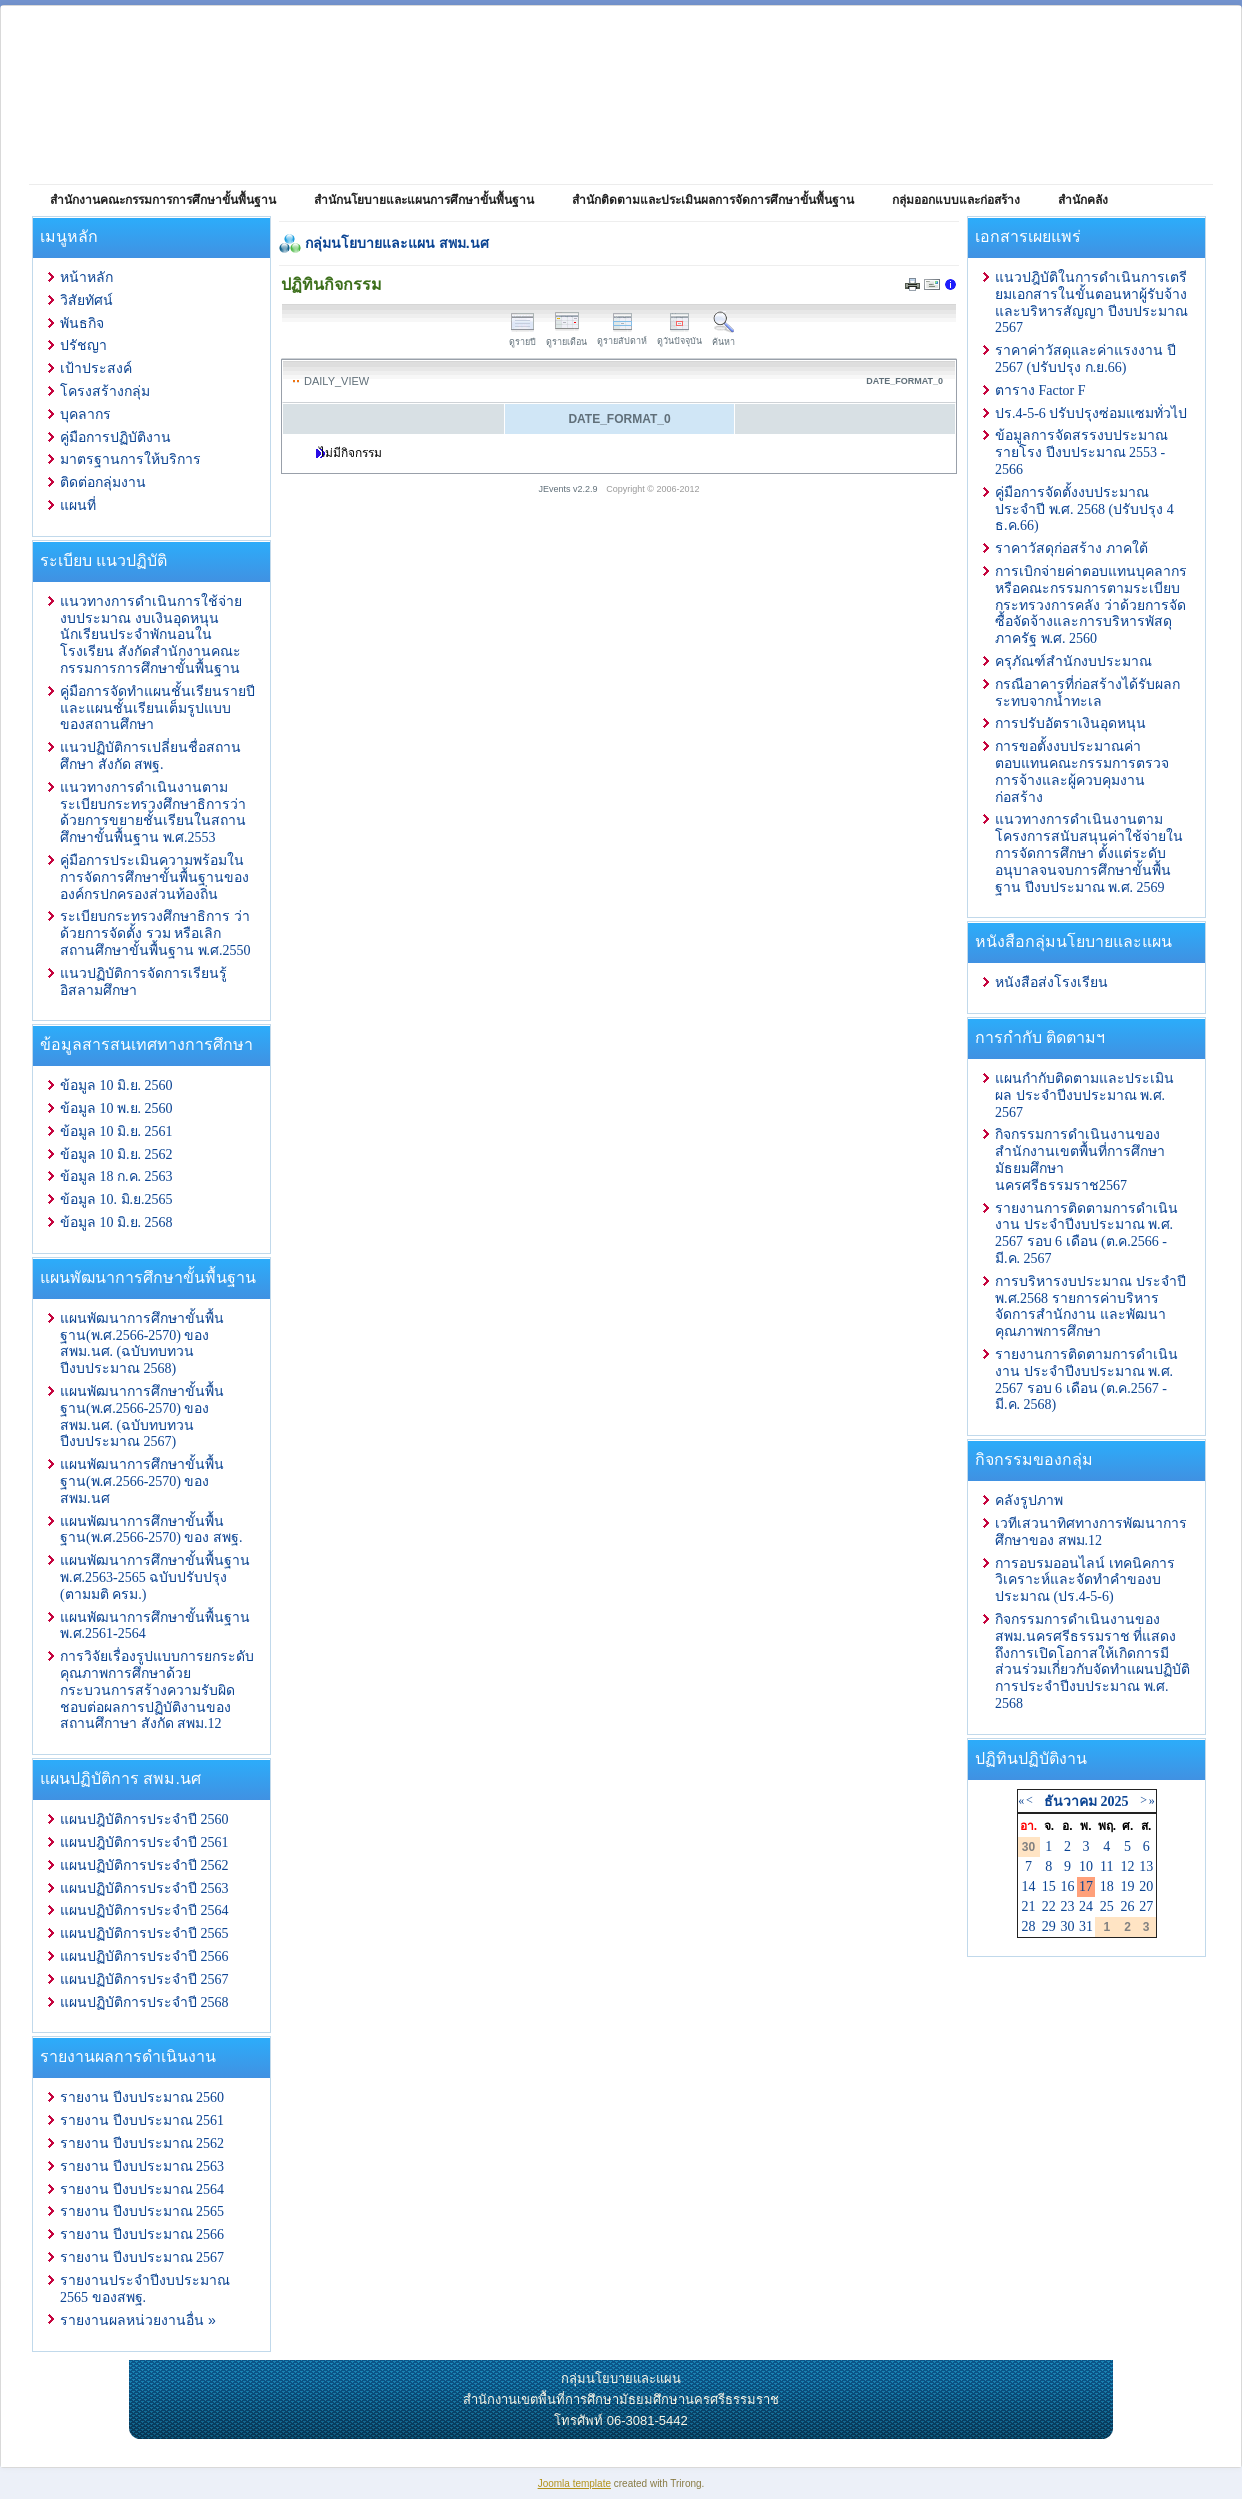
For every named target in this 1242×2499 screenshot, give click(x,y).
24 (1086, 1906)
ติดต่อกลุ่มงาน (103, 482)
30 (1067, 1926)
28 (1029, 1926)
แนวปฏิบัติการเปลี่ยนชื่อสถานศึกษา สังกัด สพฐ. (150, 756)
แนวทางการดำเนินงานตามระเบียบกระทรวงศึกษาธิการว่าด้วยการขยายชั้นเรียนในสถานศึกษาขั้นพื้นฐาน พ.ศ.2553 (153, 812)
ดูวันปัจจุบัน (679, 335)
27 (1146, 1906)
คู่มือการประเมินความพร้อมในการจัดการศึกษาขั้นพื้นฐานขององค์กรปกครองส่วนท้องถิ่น (154, 877)
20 (1146, 1886)
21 (1029, 1906)
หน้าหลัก (86, 277)
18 (1107, 1886)
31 (1086, 1926)
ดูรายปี (522, 336)
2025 (1114, 1801)
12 (1128, 1866)
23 (1067, 1906)
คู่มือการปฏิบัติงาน (115, 437)
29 (1049, 1926)
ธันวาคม (1070, 1801)
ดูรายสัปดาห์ (622, 335)
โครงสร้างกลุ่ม (105, 391)
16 (1067, 1886)
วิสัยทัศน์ (86, 300)
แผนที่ (78, 505)
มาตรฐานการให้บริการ (130, 459)
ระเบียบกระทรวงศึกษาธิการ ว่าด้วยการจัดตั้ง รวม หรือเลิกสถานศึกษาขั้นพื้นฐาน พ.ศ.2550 (155, 933)
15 (1049, 1886)
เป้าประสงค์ (96, 368)
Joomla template (574, 2483)
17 (1086, 1886)
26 (1128, 1906)
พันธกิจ (82, 323)
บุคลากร (85, 414)
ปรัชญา (83, 345)
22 (1049, 1906)
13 (1146, 1866)
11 (1106, 1866)
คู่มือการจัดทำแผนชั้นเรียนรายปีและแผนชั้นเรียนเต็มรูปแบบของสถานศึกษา (157, 708)
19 (1128, 1886)
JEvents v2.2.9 (570, 489)
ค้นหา (723, 336)
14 (1029, 1886)
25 (1107, 1906)
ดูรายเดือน (566, 336)
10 (1086, 1866)
